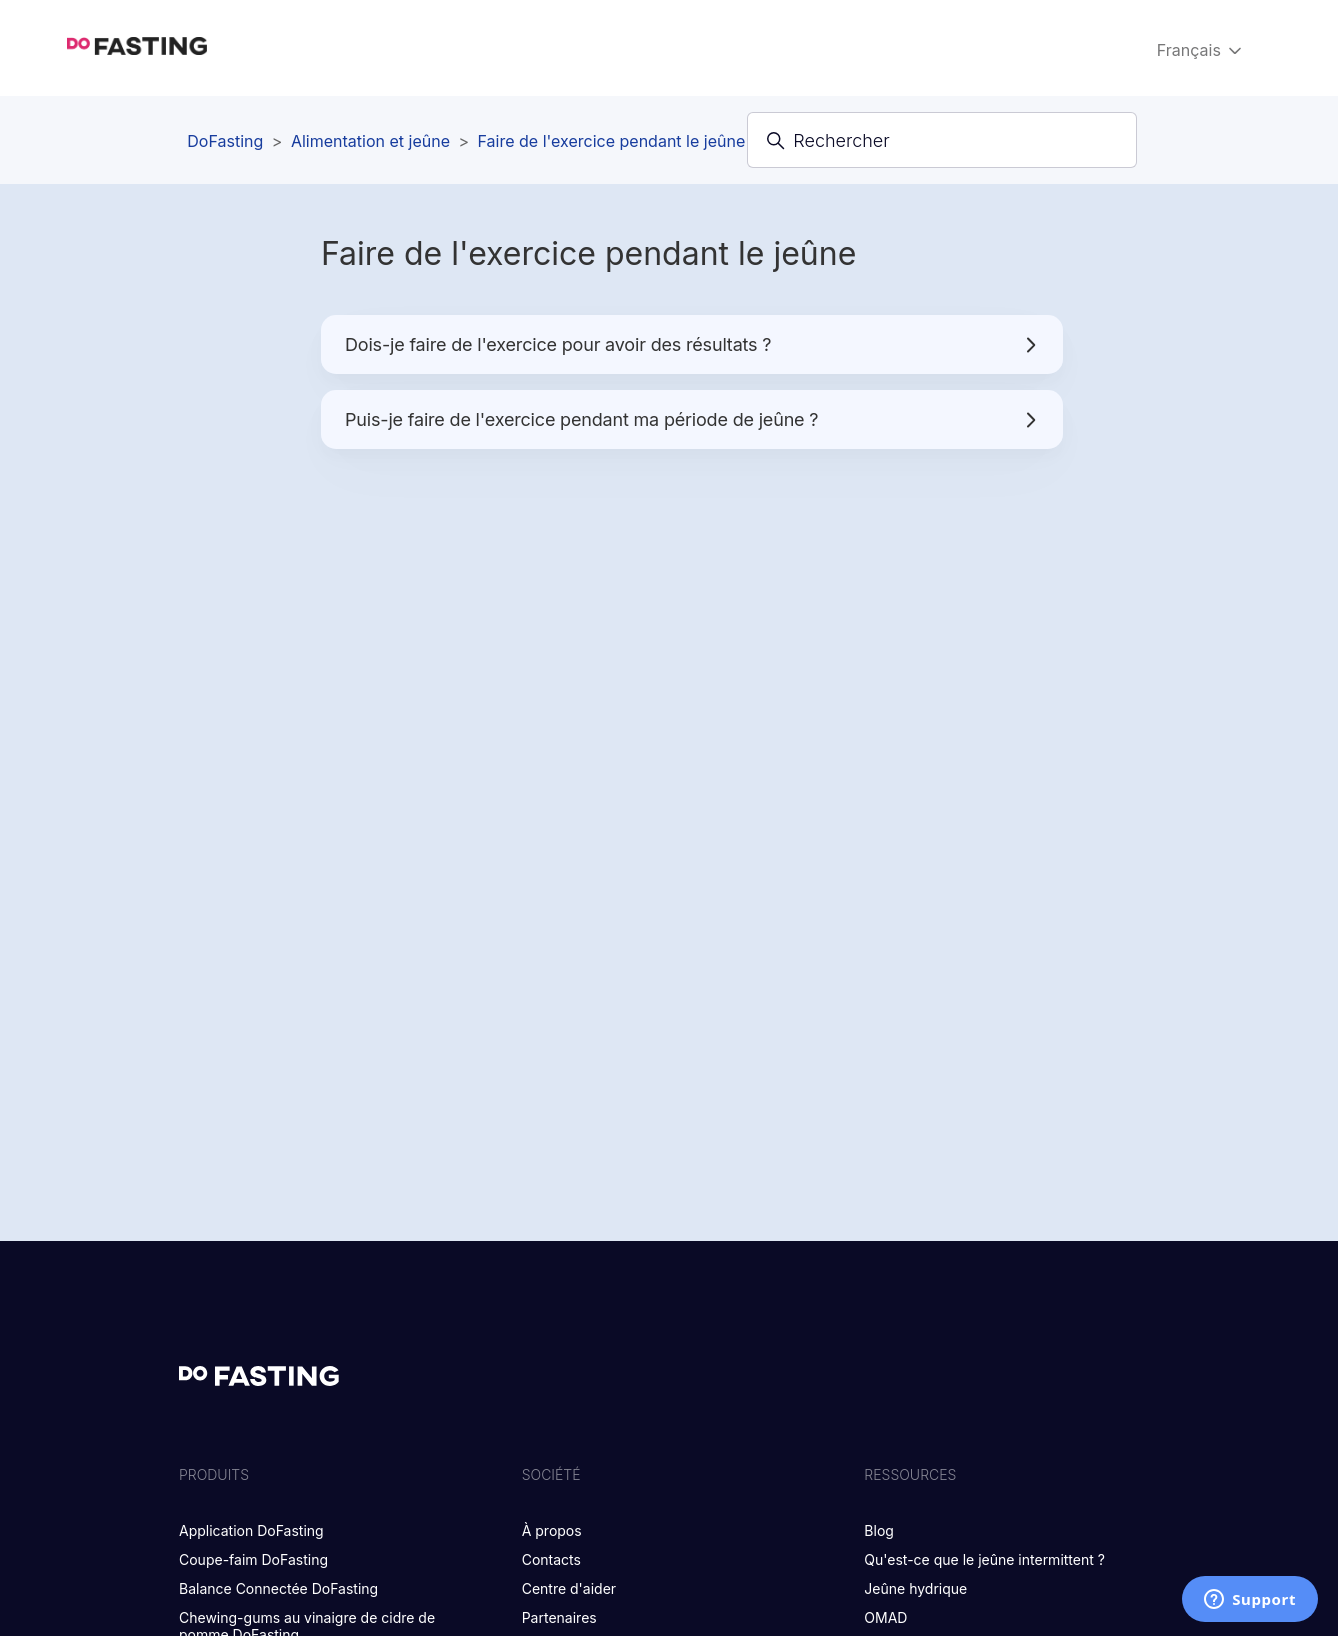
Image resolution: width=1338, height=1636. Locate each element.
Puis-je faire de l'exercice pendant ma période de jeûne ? (692, 419)
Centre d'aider (569, 1588)
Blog (879, 1530)
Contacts (551, 1559)
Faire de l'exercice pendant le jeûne (612, 141)
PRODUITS (214, 1474)
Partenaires (559, 1617)
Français (1201, 50)
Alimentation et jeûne (370, 141)
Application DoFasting (251, 1530)
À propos (552, 1530)
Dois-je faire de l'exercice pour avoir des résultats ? (692, 344)
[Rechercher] (942, 140)
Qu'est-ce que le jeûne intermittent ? (984, 1559)
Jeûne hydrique (915, 1588)
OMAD (885, 1617)
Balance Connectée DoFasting (278, 1588)
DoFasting (225, 141)
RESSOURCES (910, 1474)
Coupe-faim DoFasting (253, 1559)
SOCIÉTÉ (551, 1474)
